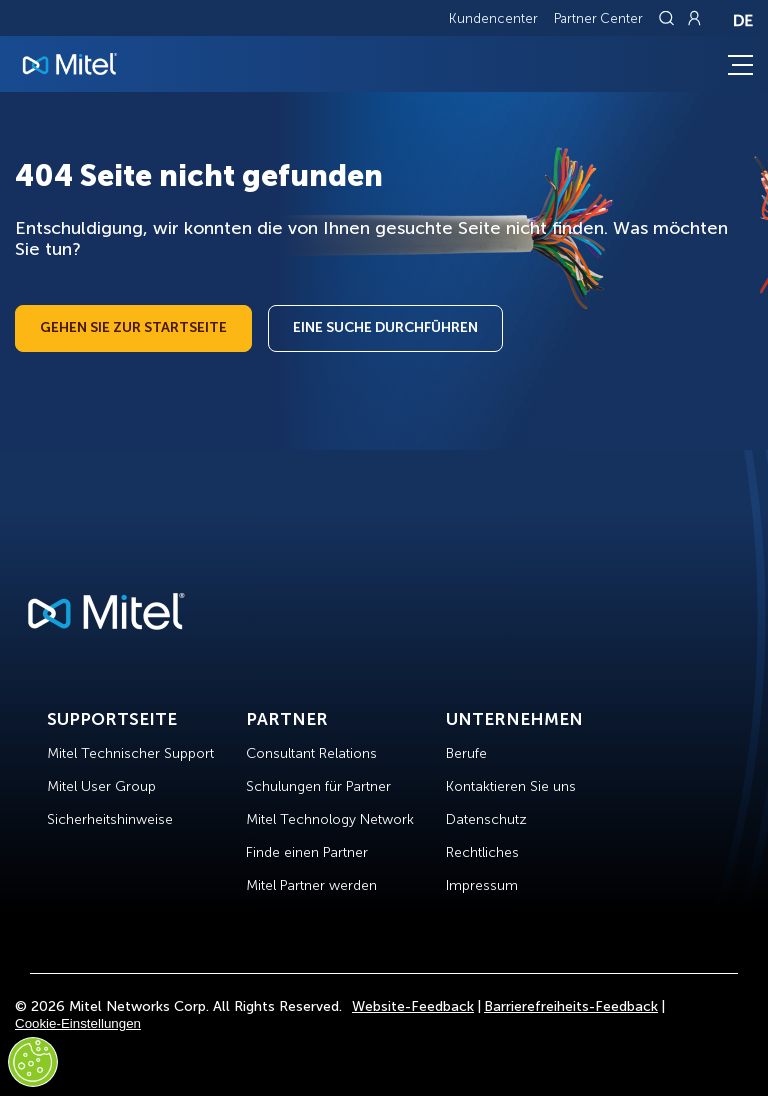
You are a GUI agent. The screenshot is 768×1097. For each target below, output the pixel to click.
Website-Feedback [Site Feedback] (413, 1006)
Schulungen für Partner (318, 786)
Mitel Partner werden (311, 885)
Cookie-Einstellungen (78, 1023)
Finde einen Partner (307, 852)
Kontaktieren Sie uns (511, 786)
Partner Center (598, 18)
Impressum (482, 885)
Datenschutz (486, 819)
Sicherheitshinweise (110, 819)
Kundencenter (493, 18)
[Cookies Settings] (33, 1062)
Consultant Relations (311, 753)
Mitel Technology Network (330, 819)
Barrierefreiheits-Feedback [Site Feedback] (571, 1006)
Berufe (466, 753)
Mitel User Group (101, 786)
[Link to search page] (669, 18)
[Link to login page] (694, 18)
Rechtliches (482, 852)
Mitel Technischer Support (130, 753)
